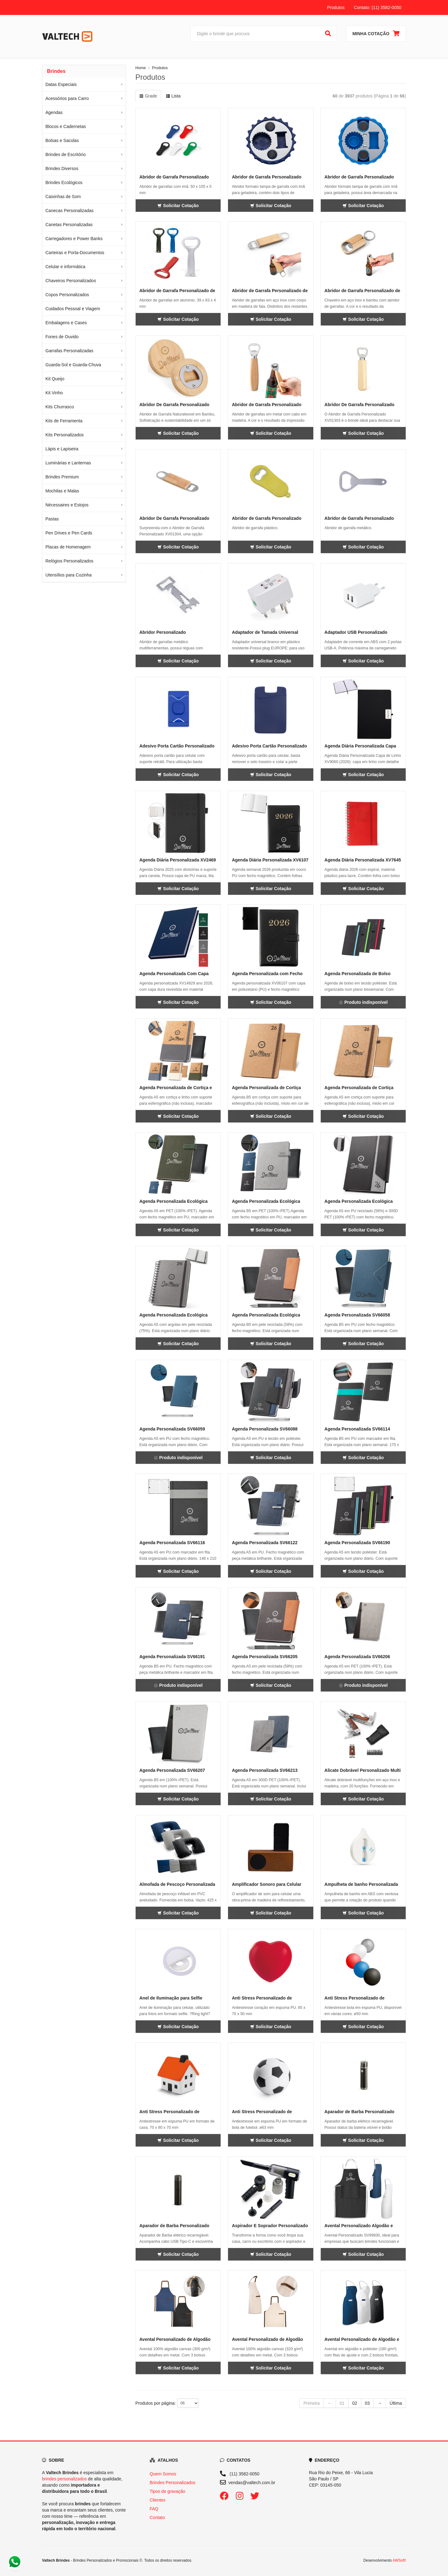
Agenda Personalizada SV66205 (264, 1656)
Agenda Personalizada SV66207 (172, 1770)
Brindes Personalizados (172, 2482)
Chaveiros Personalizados (70, 280)
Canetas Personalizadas (69, 224)
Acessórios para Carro (67, 98)
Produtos (335, 7)
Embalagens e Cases (66, 322)
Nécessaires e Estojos (67, 504)
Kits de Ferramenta (63, 420)
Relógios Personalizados (69, 560)
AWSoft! (399, 2560)
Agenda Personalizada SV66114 (357, 1428)
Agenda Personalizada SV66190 (357, 1542)
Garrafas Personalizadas (69, 350)
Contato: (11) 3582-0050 (377, 7)
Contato (157, 2517)
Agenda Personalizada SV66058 (357, 1314)
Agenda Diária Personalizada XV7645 (362, 859)
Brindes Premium (62, 476)
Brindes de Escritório (65, 154)
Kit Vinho (54, 392)
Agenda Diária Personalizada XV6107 (270, 859)
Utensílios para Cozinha (68, 574)
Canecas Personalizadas (69, 210)
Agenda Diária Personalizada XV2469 (177, 859)
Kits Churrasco (59, 406)
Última (396, 2403)
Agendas (54, 112)
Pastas (52, 518)
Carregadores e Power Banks (74, 238)
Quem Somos (163, 2473)
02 (354, 2403)
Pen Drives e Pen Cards (68, 532)
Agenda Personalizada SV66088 (264, 1428)
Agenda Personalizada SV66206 (357, 1656)
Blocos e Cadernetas (65, 126)
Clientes (158, 2500)
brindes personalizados (64, 2478)
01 (342, 2403)
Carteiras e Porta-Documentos (74, 252)
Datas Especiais (61, 84)
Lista (173, 95)
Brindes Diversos (61, 168)
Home (140, 68)
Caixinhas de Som (63, 196)
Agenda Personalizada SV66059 (172, 1428)
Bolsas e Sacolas (62, 140)
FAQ (154, 2508)
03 (367, 2403)
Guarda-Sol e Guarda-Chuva (73, 364)
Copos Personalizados (67, 294)
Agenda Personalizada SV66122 (264, 1542)
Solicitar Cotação (177, 205)
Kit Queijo (54, 378)
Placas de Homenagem (68, 546)
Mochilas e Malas (62, 490)
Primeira (311, 2403)
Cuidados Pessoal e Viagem (72, 308)
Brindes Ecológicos (63, 182)
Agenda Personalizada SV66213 (264, 1770)
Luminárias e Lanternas (68, 462)
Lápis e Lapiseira (61, 448)
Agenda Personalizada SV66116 (172, 1542)
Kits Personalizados (64, 434)
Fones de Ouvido (62, 336)
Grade (148, 95)
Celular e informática (65, 266)
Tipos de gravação (167, 2491)
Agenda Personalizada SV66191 (172, 1656)
